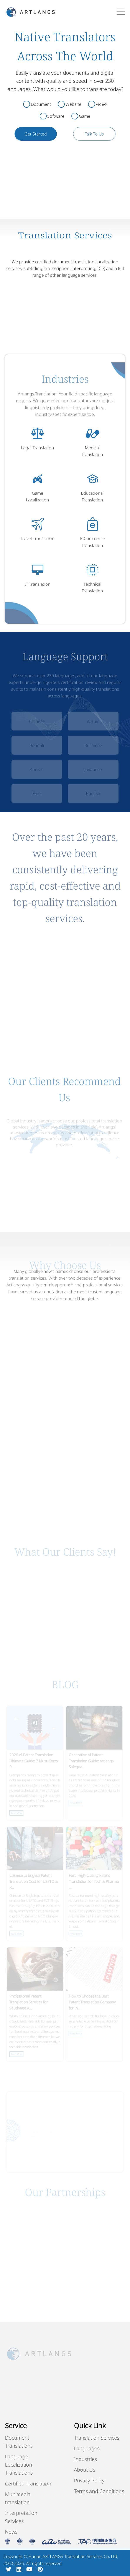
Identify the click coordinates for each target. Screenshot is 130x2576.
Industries (85, 2458)
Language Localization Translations (19, 2464)
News (11, 2531)
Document (41, 104)
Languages (87, 2448)
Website (73, 104)
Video (101, 104)
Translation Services (96, 2437)
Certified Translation (28, 2483)
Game (84, 116)
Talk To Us (94, 134)
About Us (84, 2469)
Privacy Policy (89, 2480)
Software (55, 116)
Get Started (36, 134)
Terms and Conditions (99, 2491)
